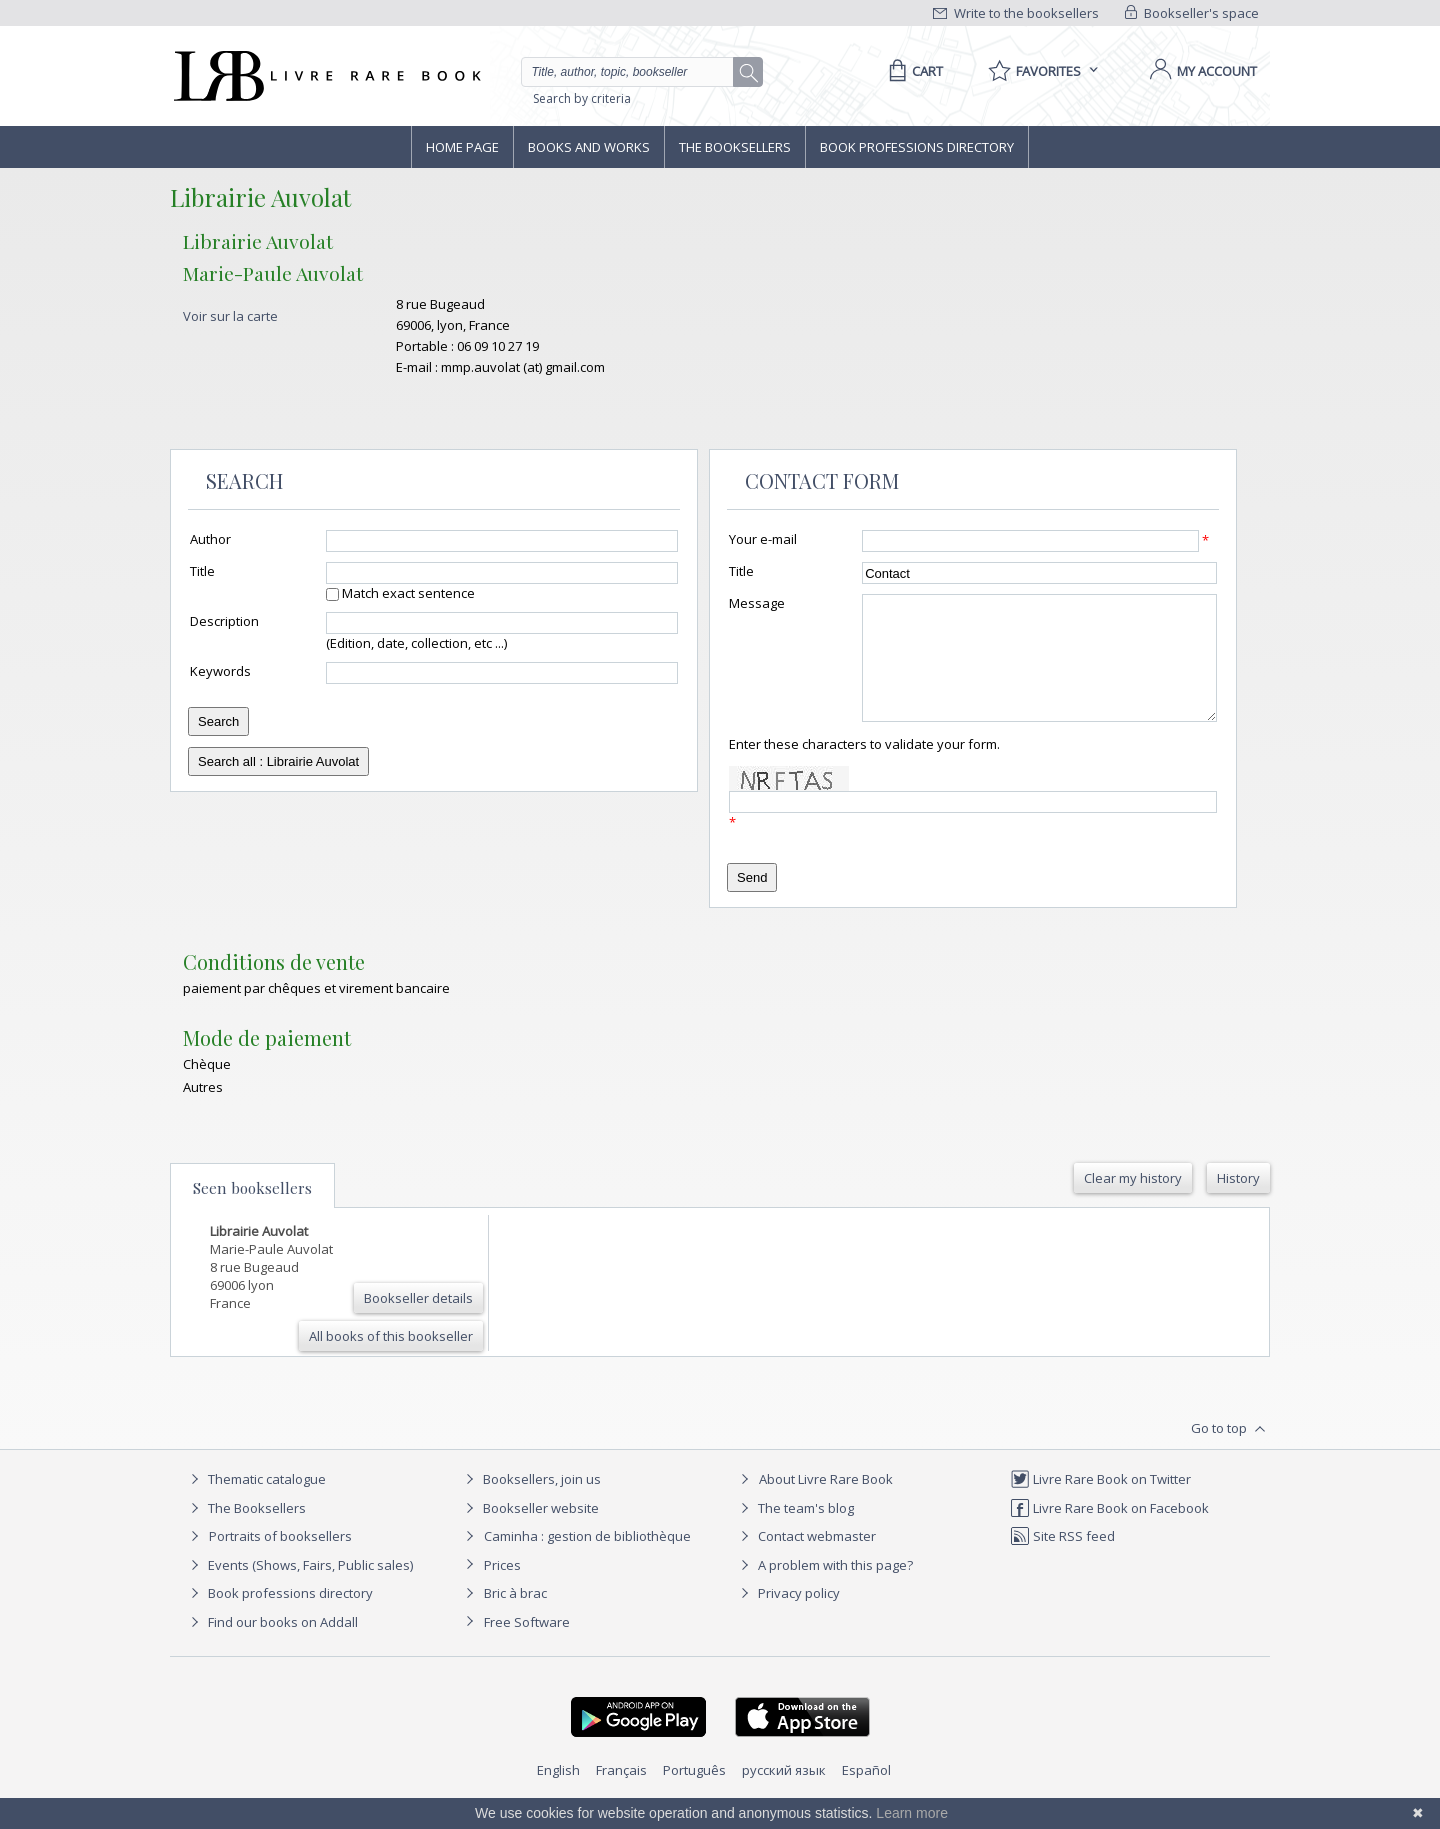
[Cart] (912, 71)
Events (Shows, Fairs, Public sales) (299, 1589)
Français (621, 1794)
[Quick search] (636, 72)
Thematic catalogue (255, 1503)
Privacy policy (787, 1617)
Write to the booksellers (1016, 13)
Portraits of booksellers (280, 1560)
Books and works (589, 147)
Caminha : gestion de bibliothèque (587, 1560)
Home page (462, 147)
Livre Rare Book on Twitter (1100, 1503)
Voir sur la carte (230, 316)
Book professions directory (917, 147)
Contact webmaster (805, 1560)
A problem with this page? (824, 1589)
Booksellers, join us (530, 1503)
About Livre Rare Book (826, 1503)
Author (210, 539)
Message (757, 603)
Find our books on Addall (271, 1646)
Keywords (220, 671)
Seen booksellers (252, 1212)
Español (866, 1794)
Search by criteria (582, 98)
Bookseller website (529, 1532)
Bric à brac (515, 1617)
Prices (502, 1589)
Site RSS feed (1062, 1560)
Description (224, 621)
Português (694, 1794)
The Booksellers (735, 147)
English (558, 1794)
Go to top (1230, 1453)
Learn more (912, 1813)
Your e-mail (763, 539)
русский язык (784, 1794)
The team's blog (794, 1532)
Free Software (527, 1646)
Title (202, 571)
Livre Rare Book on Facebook (1109, 1532)
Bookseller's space (1192, 13)
